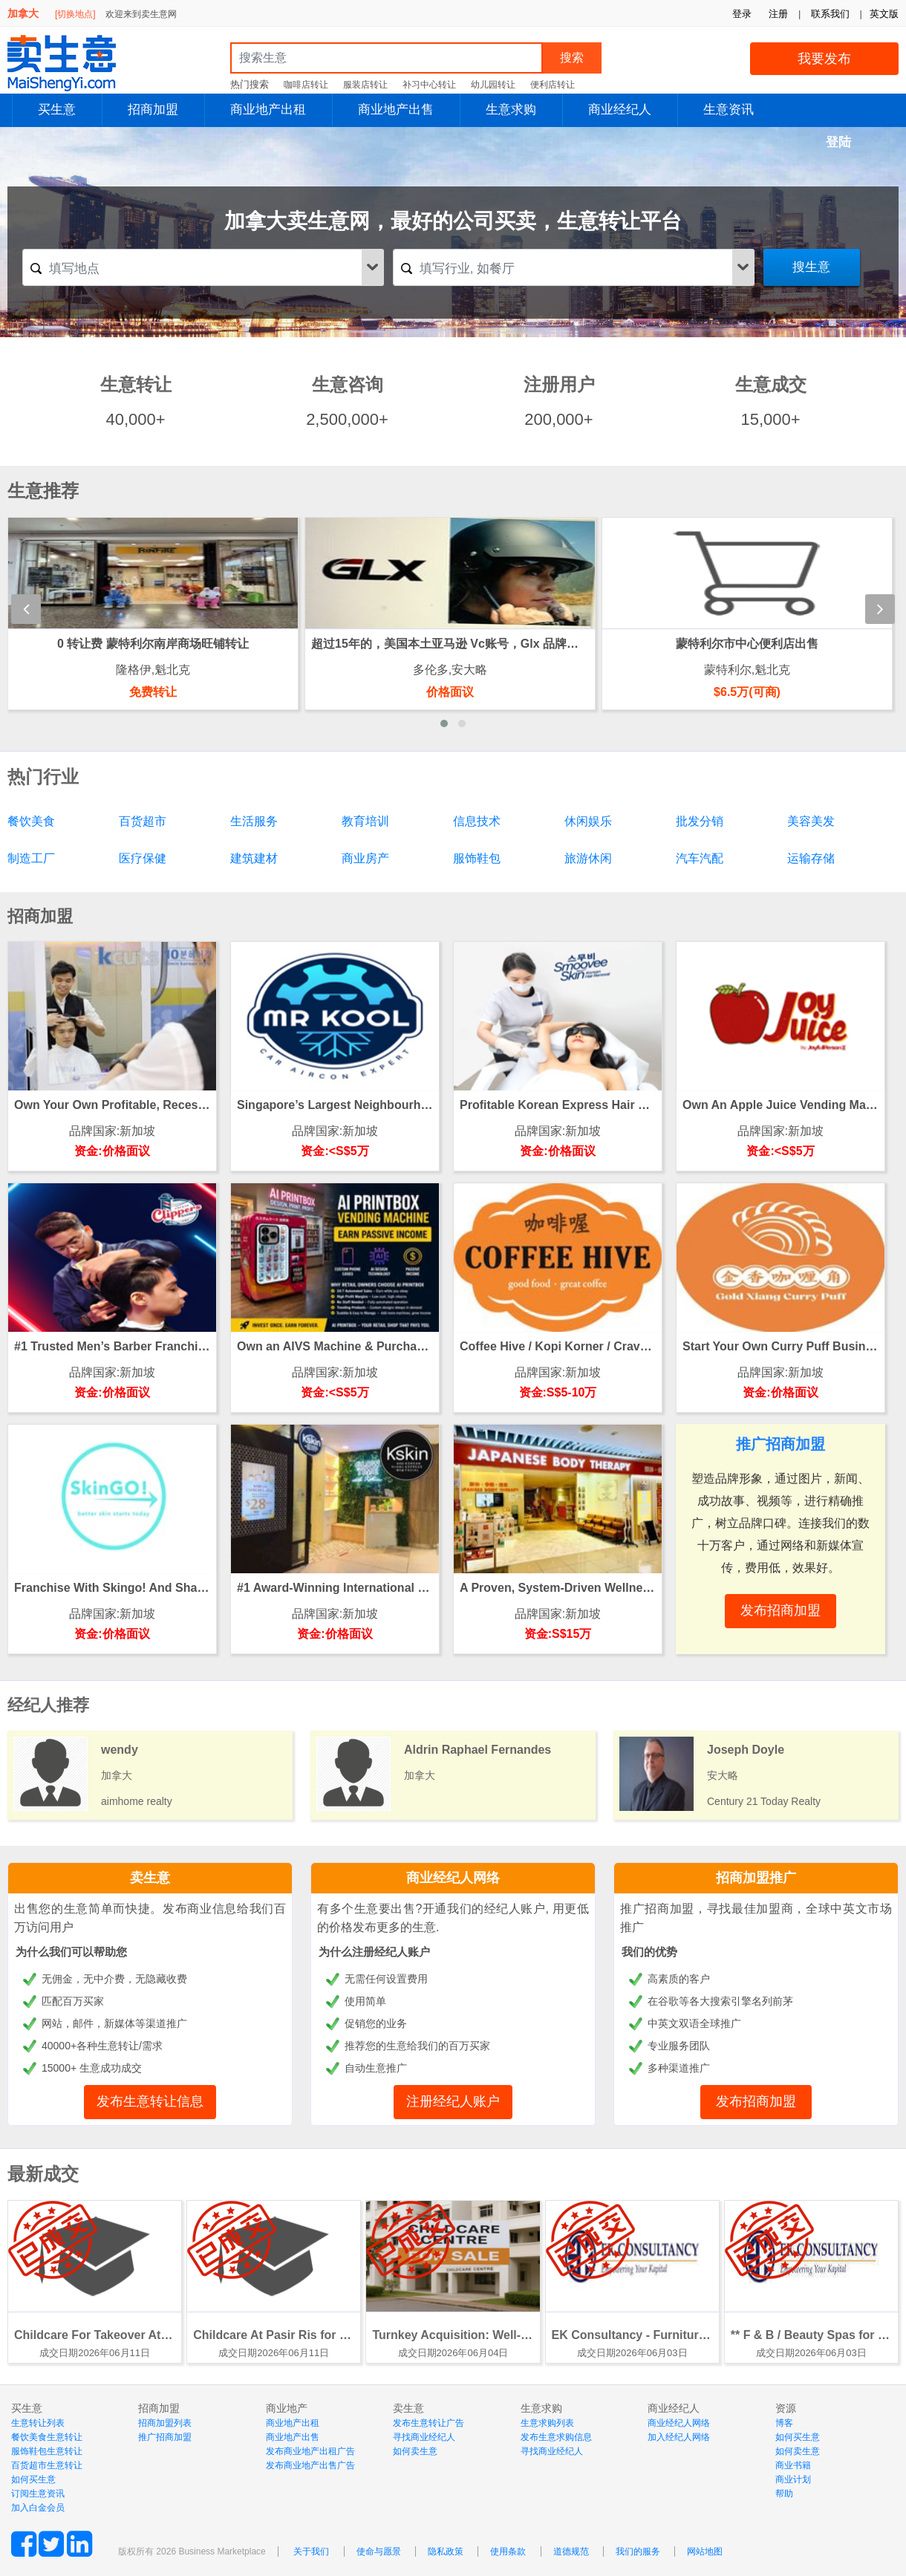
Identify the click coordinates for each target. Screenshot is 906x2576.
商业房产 (365, 858)
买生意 (57, 110)
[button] (444, 723)
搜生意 (811, 267)
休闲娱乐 (588, 821)
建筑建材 (254, 858)
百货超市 (142, 821)
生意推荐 (43, 491)
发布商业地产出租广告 (310, 2451)
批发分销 (699, 821)
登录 (742, 13)
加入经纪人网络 (679, 2437)
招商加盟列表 (165, 2423)
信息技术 (477, 821)
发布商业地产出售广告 (310, 2465)
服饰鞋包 (477, 858)
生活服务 (254, 821)
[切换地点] (75, 14)
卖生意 (150, 1877)
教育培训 (365, 821)
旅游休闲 (588, 858)
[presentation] (26, 609)
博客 (784, 2423)
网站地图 (705, 2551)
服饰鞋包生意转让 (46, 2451)
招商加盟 (153, 110)
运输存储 (811, 858)
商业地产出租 (268, 110)
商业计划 (793, 2479)
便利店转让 (552, 84)
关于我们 (311, 2551)
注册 (778, 13)
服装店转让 (365, 84)
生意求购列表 (547, 2423)
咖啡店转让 (306, 84)
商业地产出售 (396, 110)
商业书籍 (793, 2465)
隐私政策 (445, 2551)
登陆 (838, 142)
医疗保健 (142, 858)
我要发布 (824, 58)
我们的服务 (638, 2551)
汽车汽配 (699, 858)
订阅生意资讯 (38, 2493)
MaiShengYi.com (74, 63)
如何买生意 (33, 2479)
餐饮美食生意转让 (46, 2437)
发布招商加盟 (756, 2101)
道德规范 (571, 2551)
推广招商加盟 (165, 2437)
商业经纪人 (619, 110)
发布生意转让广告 (428, 2423)
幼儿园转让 (493, 84)
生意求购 (511, 110)
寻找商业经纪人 (424, 2437)
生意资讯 (728, 110)
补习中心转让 (429, 84)
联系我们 (830, 13)
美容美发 (811, 821)
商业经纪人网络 (453, 1877)
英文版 (884, 13)
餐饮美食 (31, 821)
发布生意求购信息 (556, 2437)
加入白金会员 (38, 2507)
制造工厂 (31, 858)
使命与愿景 (378, 2551)
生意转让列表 (38, 2423)
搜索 (572, 57)
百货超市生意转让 (46, 2465)
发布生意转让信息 (150, 2101)
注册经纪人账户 (453, 2101)
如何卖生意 (415, 2451)
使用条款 (508, 2551)
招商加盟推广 (756, 1877)
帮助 (784, 2493)
